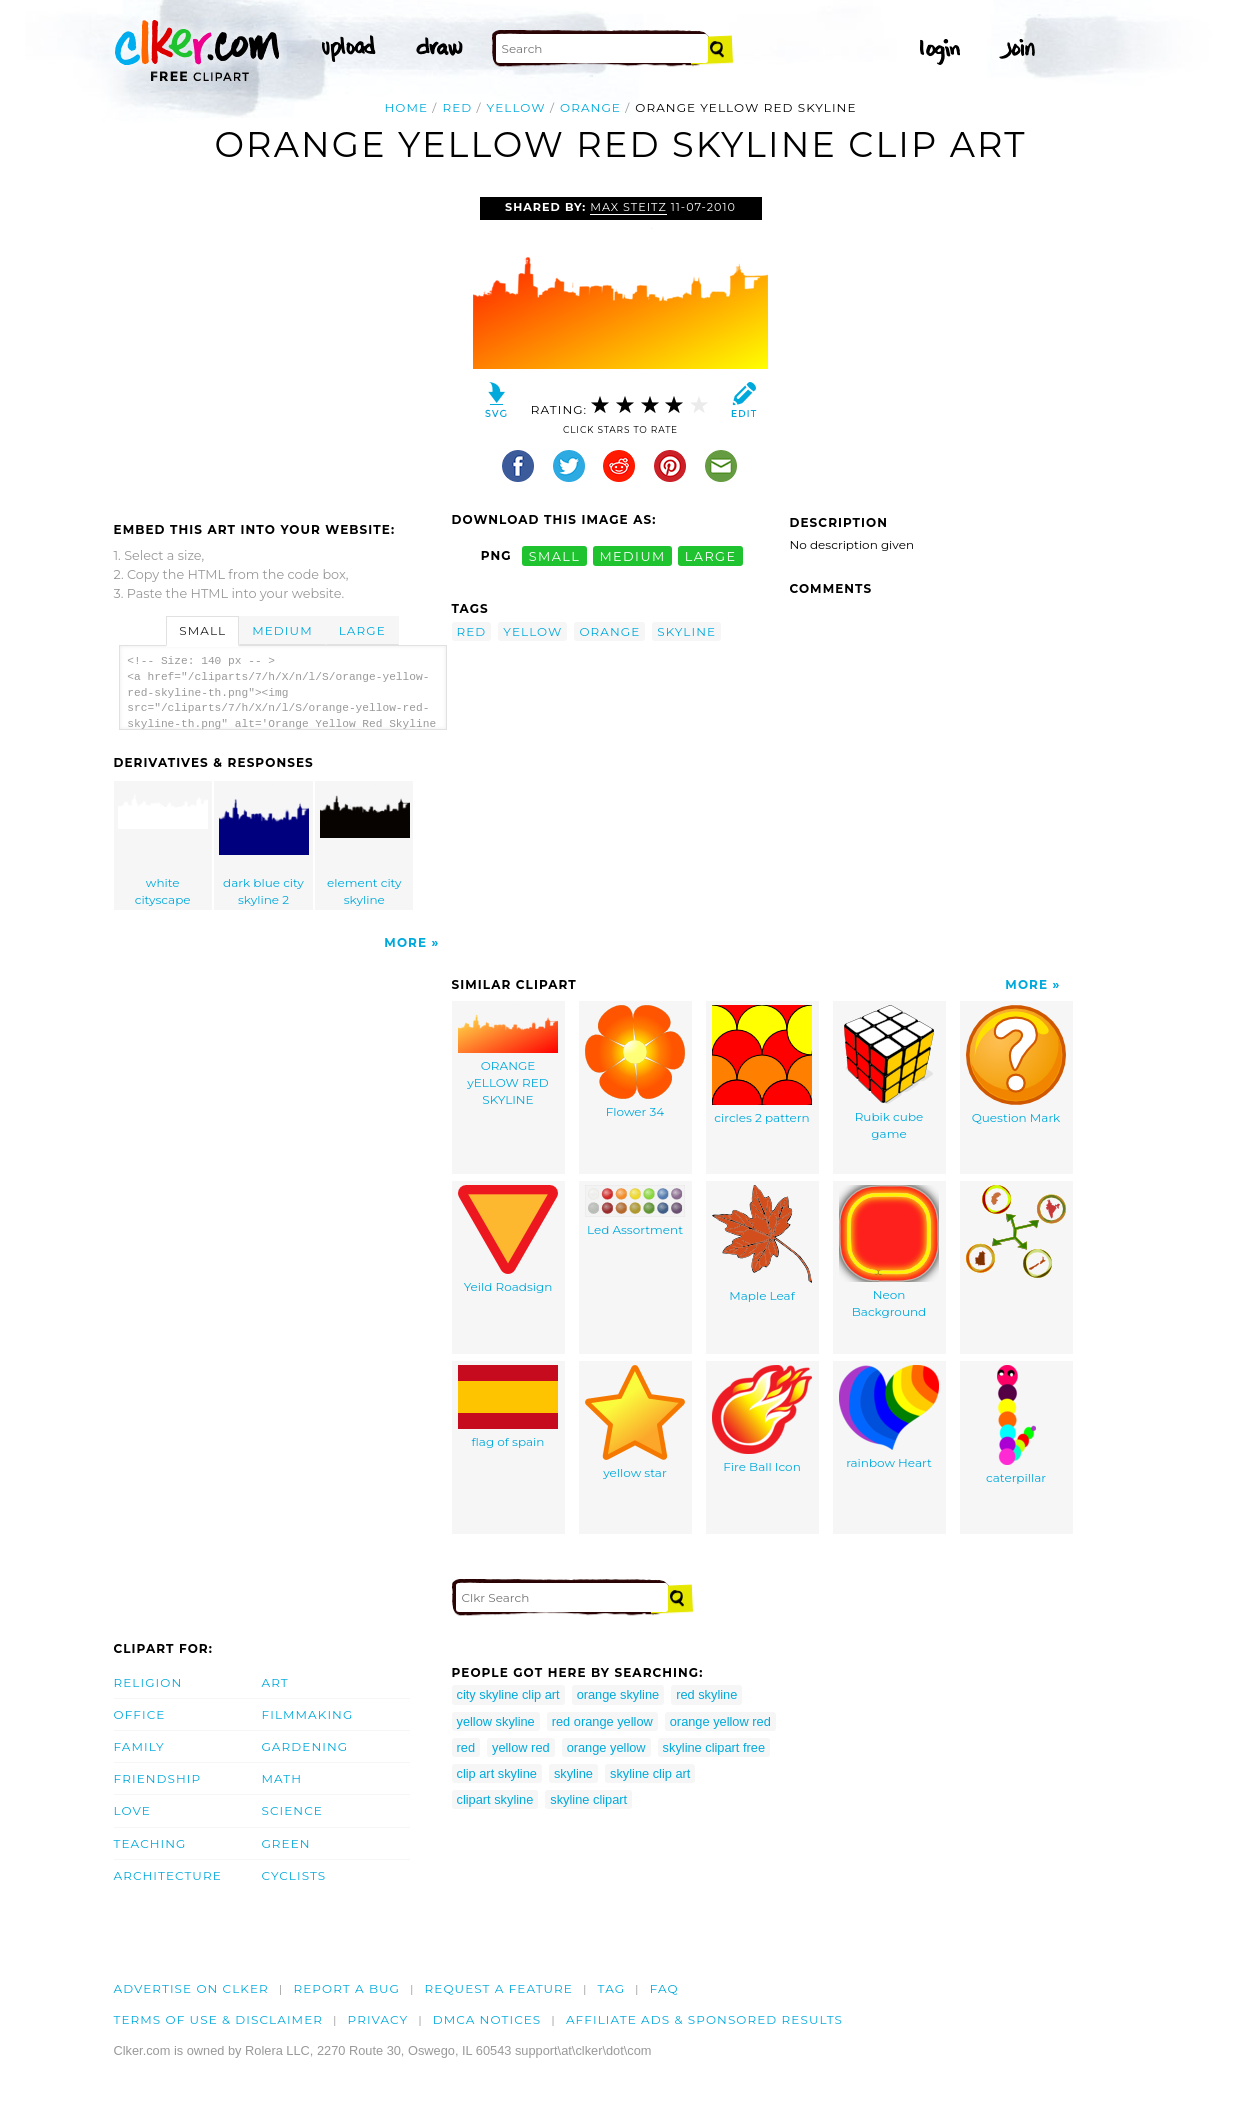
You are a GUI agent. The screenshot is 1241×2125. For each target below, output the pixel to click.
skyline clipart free (714, 1747)
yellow (516, 107)
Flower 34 (635, 1062)
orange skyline (618, 1694)
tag (611, 1988)
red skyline (706, 1694)
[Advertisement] (282, 347)
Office (140, 1714)
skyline (686, 631)
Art (275, 1682)
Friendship (158, 1778)
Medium (282, 630)
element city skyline (365, 846)
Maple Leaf (762, 1244)
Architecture (168, 1875)
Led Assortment (635, 1211)
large (711, 555)
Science (292, 1810)
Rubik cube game (889, 1073)
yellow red (521, 1747)
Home (406, 107)
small (555, 555)
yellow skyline (496, 1721)
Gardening (305, 1746)
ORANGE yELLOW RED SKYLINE (508, 1055)
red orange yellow (602, 1721)
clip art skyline (497, 1773)
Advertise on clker (191, 1988)
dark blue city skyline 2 (264, 846)
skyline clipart (588, 1799)
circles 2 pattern (762, 1065)
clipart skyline (495, 1799)
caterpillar (1016, 1425)
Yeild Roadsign (508, 1239)
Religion (148, 1682)
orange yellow (606, 1747)
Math (282, 1778)
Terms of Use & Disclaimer (219, 2019)
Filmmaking (308, 1714)
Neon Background (889, 1252)
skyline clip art (650, 1773)
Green (286, 1843)
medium (632, 555)
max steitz (628, 207)
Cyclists (294, 1875)
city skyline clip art (508, 1694)
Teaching (150, 1843)
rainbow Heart (889, 1417)
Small (202, 630)
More (405, 942)
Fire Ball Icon (762, 1419)
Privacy (378, 2019)
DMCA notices (487, 2019)
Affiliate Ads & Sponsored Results (704, 2019)
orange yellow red (720, 1721)
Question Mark (1016, 1065)
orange (590, 107)
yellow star (635, 1422)
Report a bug (346, 1988)
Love (132, 1810)
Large (362, 630)
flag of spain (508, 1407)
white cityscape (163, 846)
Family (139, 1746)
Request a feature (499, 1988)
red (457, 107)
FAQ (664, 1988)
